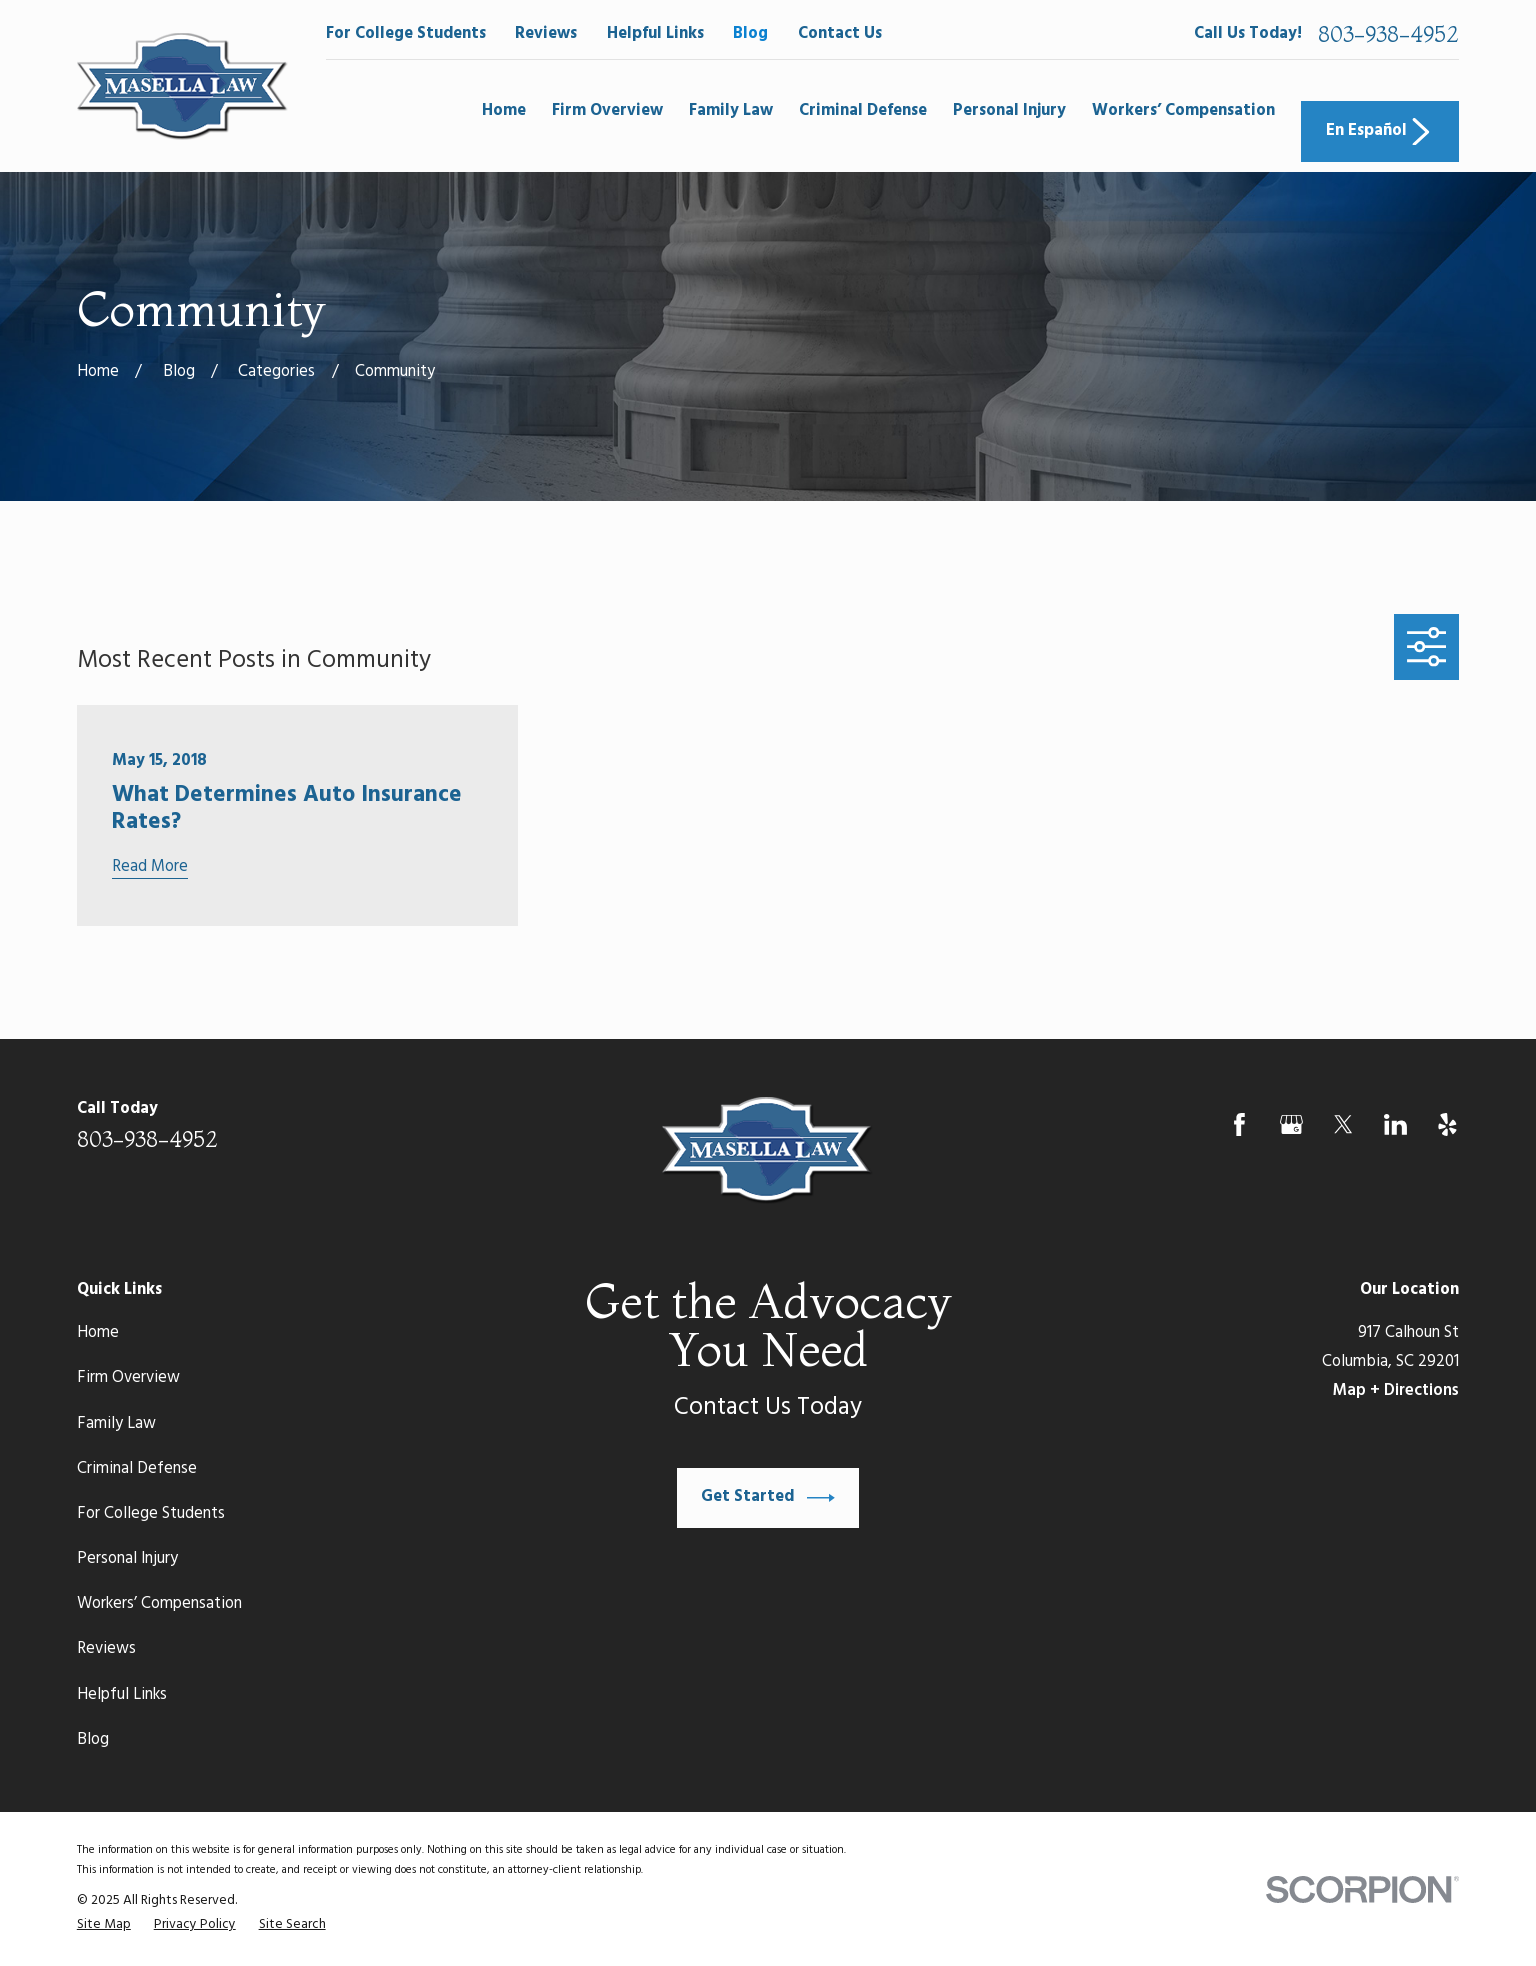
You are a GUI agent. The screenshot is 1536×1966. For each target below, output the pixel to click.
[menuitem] (104, 1925)
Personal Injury (127, 1559)
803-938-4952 (1388, 35)
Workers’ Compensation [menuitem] (1183, 111)
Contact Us (840, 34)
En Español (1380, 132)
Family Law (116, 1424)
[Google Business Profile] (1291, 1124)
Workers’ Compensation (159, 1604)
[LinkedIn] (1395, 1124)
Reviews (546, 34)
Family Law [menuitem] (731, 111)
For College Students (406, 34)
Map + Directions (1396, 1391)
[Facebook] (1239, 1124)
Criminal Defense (137, 1469)
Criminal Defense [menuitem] (863, 111)
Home (98, 1333)
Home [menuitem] (504, 111)
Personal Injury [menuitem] (1009, 111)
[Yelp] (1447, 1124)
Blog (750, 34)
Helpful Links (655, 34)
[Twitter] (1343, 1124)
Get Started (768, 1498)
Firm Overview (128, 1378)
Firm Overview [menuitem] (607, 111)
